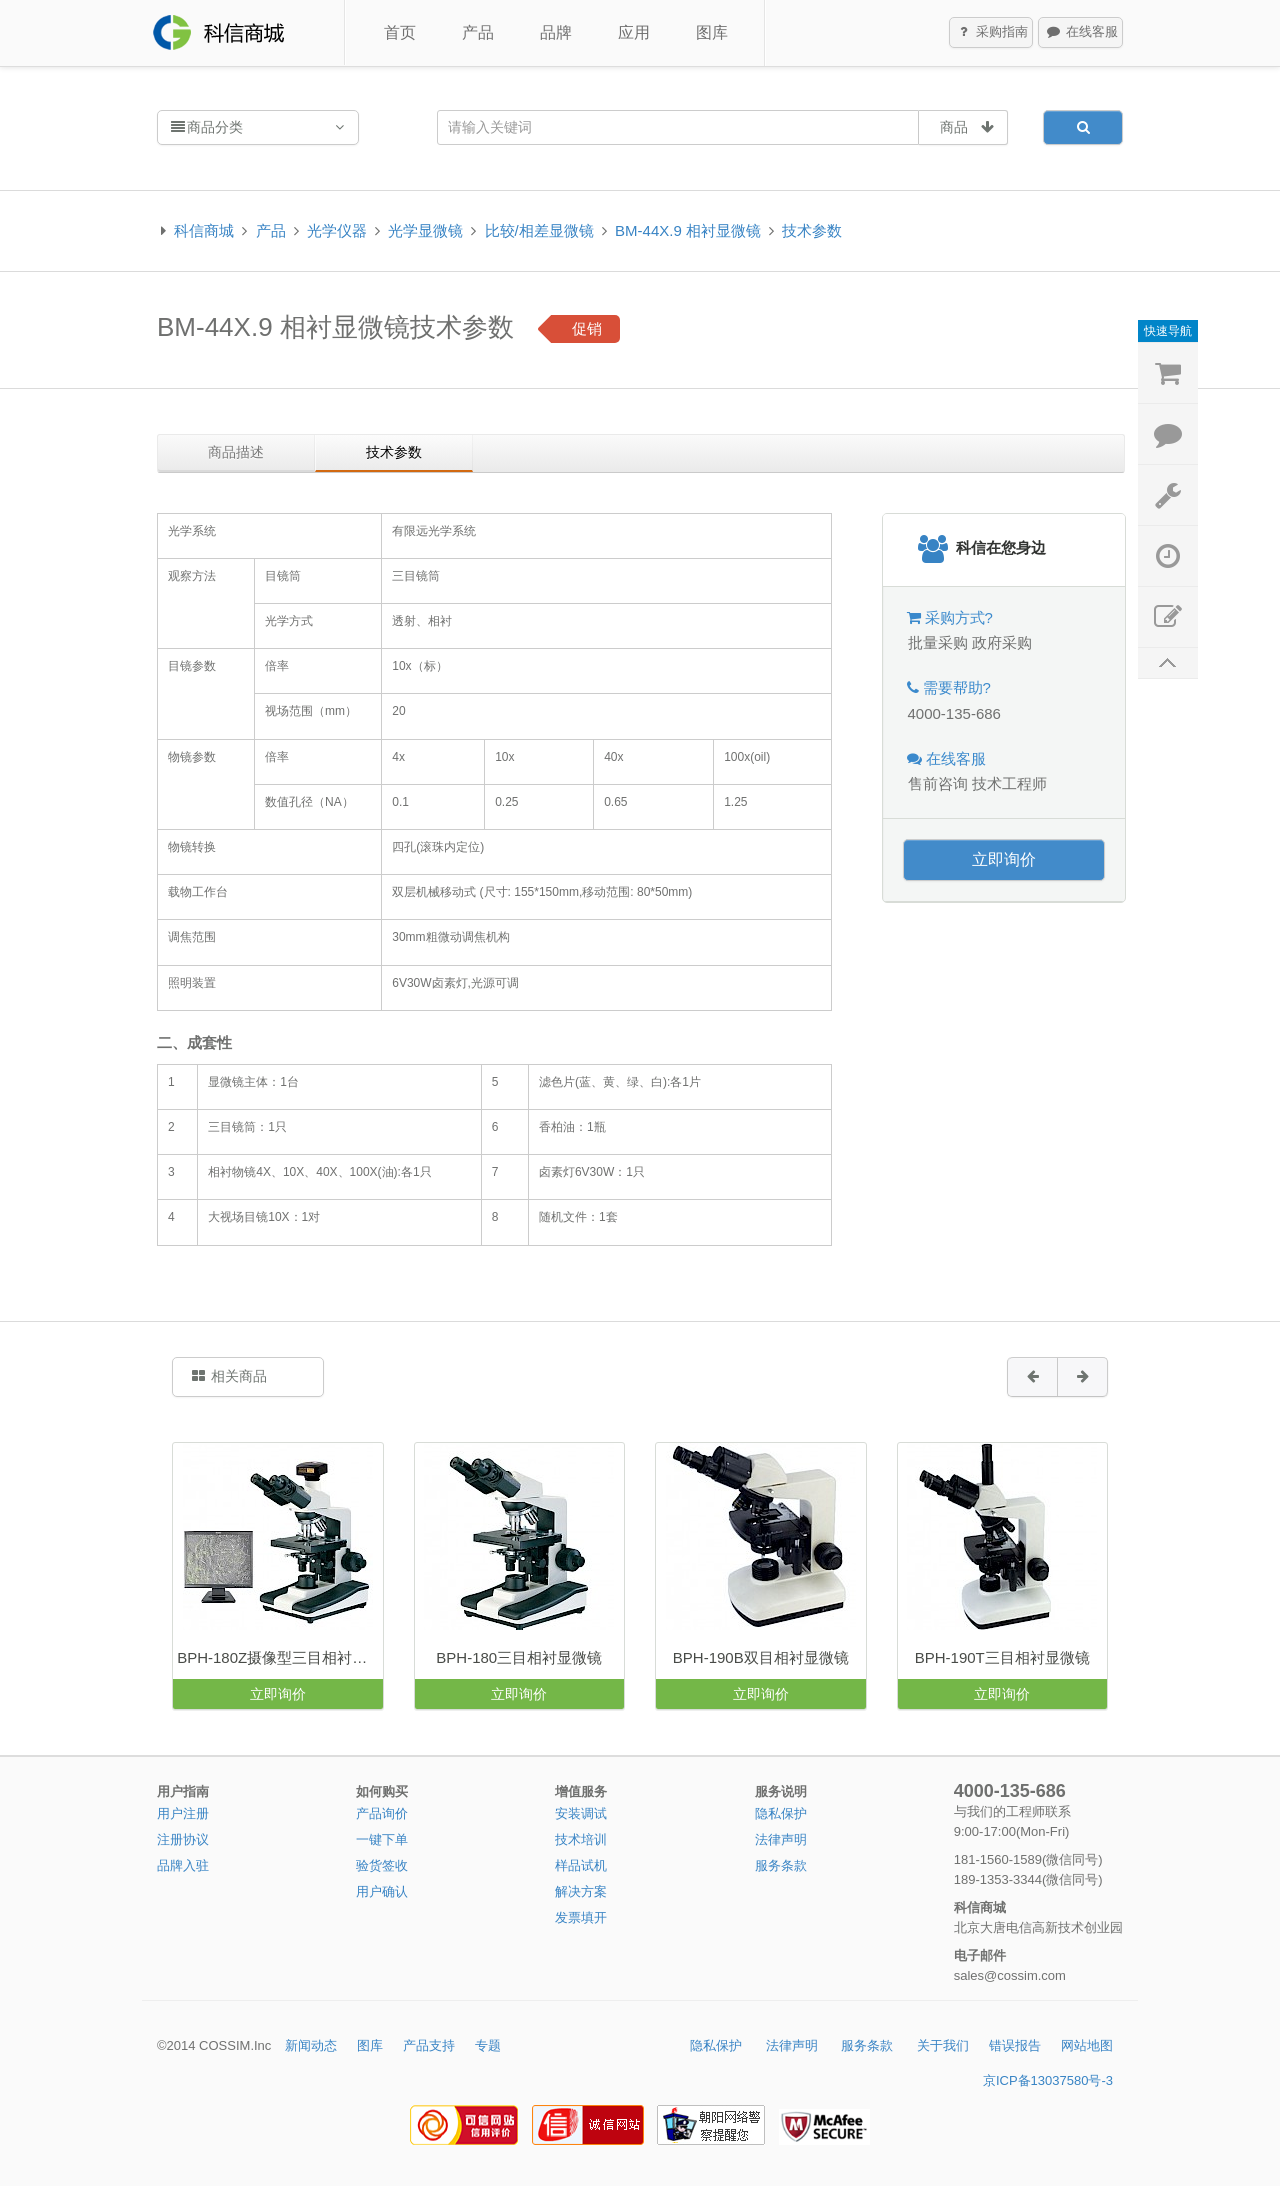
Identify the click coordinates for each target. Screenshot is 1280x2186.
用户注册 (183, 1813)
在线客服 (1081, 33)
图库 (712, 32)
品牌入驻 (183, 1865)
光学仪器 (337, 230)
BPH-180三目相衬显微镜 (519, 1657)
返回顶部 (1168, 663)
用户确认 (382, 1891)
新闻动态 (311, 2045)
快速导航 (1168, 331)
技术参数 (812, 230)
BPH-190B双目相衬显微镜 (761, 1657)
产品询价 (382, 1813)
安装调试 (581, 1813)
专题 (488, 2045)
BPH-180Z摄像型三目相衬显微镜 (279, 1657)
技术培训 (581, 1839)
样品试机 (581, 1865)
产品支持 (429, 2045)
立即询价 (1004, 859)
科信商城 (204, 230)
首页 (400, 32)
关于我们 (943, 2045)
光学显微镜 (425, 230)
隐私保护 (781, 1813)
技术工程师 (1009, 783)
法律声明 (781, 1839)
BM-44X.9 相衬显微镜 (688, 230)
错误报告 (1015, 2045)
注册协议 (183, 1839)
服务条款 (781, 1865)
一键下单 (382, 1839)
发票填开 (581, 1917)
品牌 (556, 32)
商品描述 (236, 452)
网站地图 (1087, 2045)
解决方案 (581, 1891)
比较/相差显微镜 (539, 230)
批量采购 (938, 642)
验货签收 (382, 1865)
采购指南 (992, 33)
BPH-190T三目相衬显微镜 (1002, 1657)
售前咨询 (938, 783)
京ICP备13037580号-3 (1048, 2080)
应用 (634, 32)
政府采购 (1002, 642)
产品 (478, 32)
